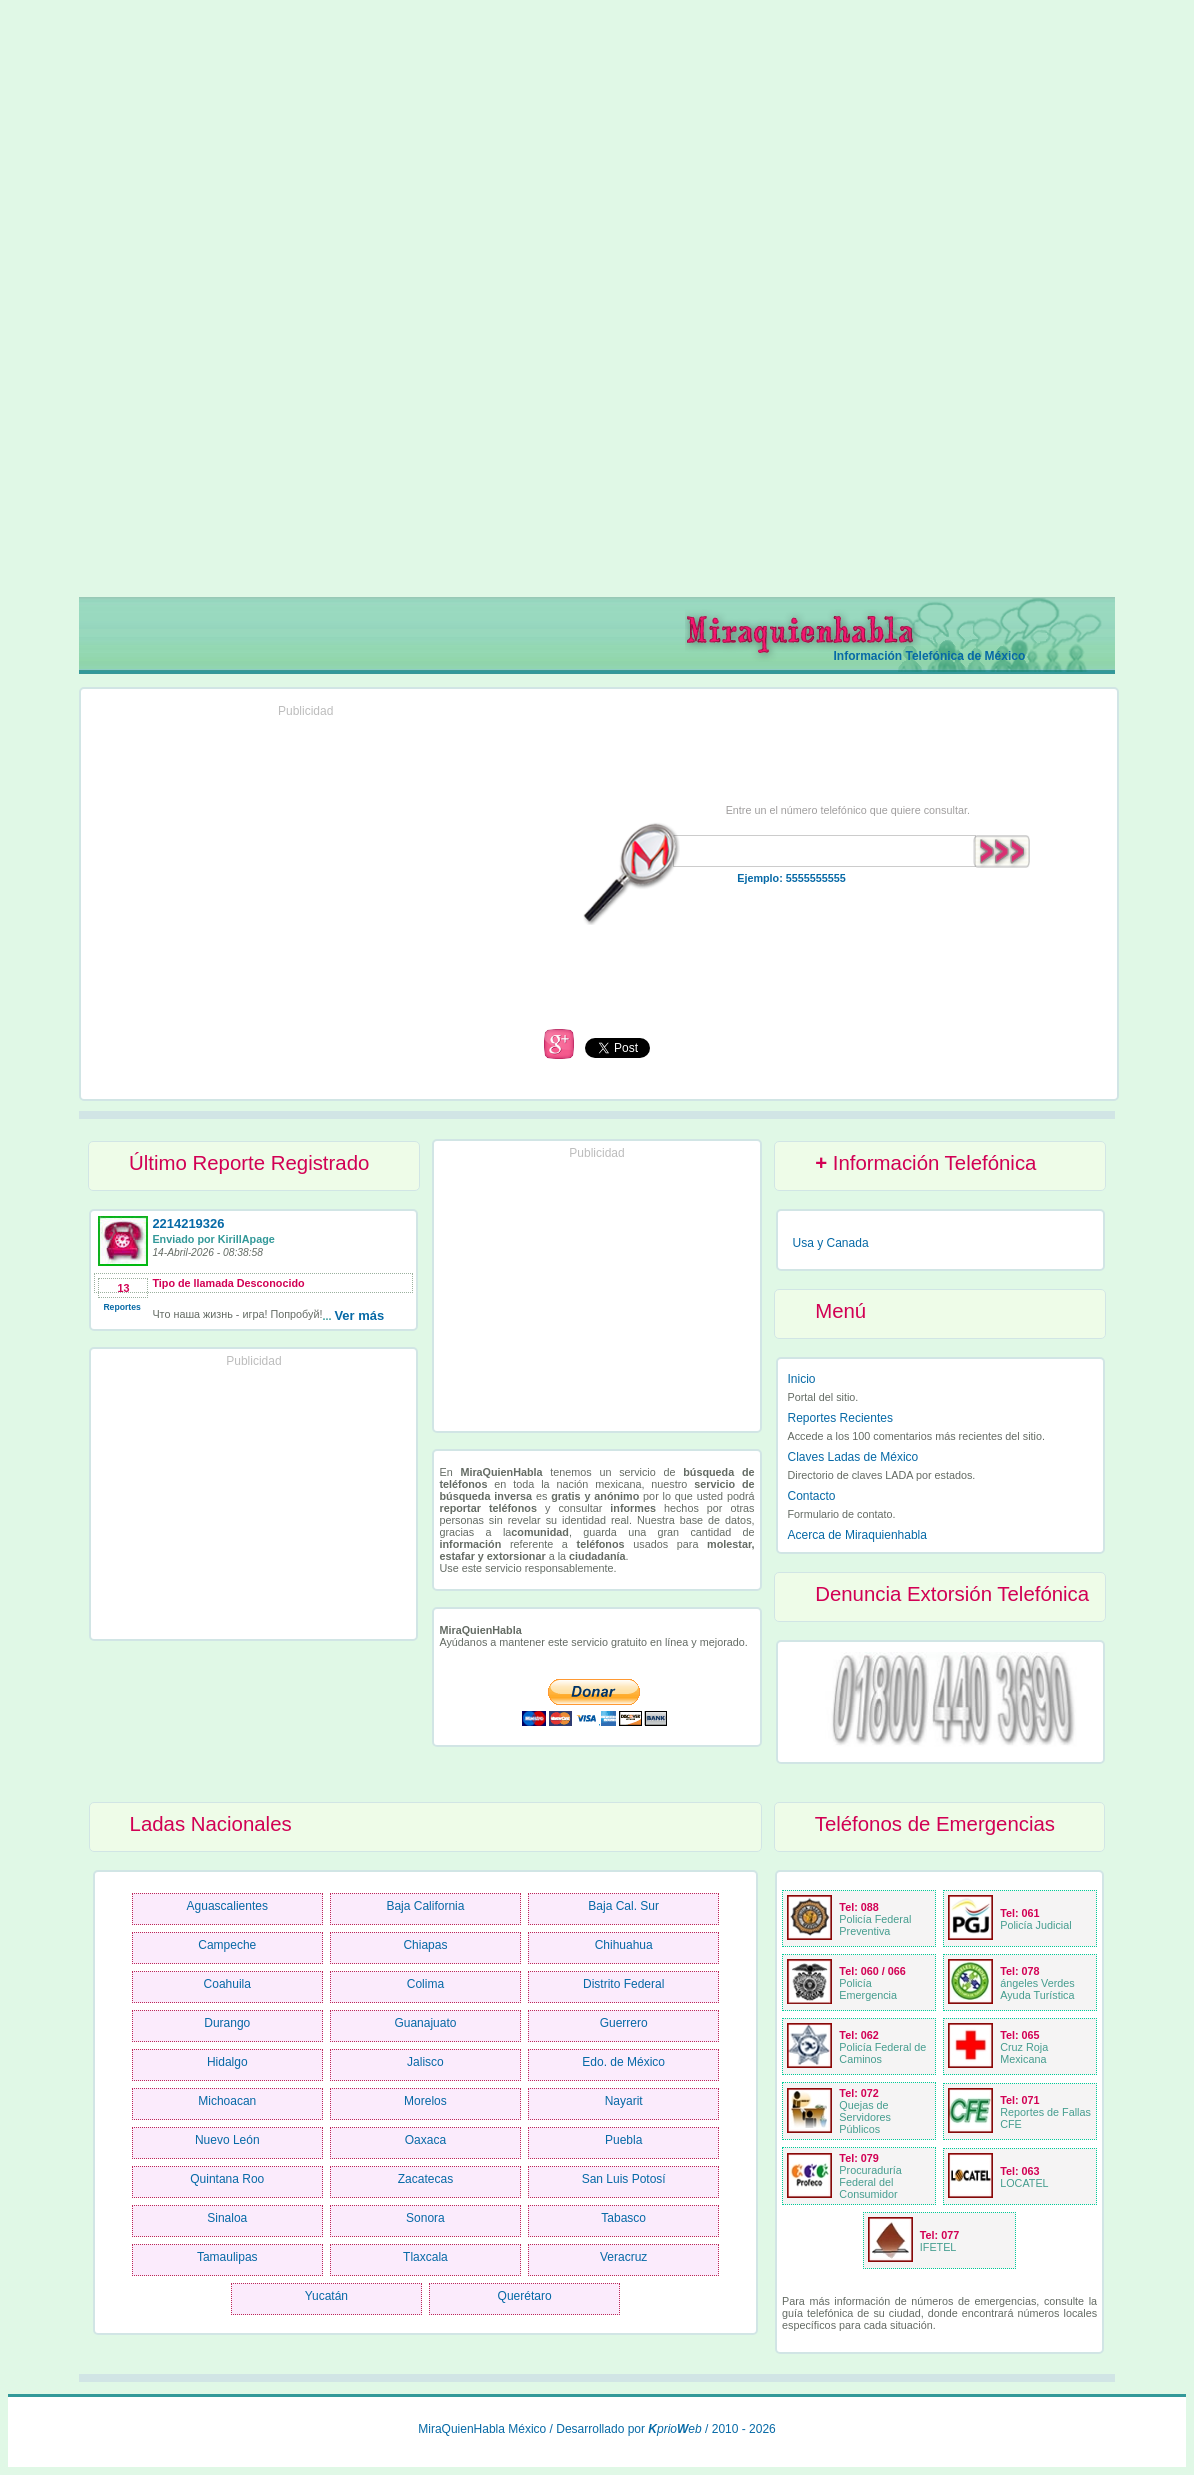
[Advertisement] (598, 305)
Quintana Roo (227, 2179)
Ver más (359, 1315)
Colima (425, 1984)
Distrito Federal (623, 1984)
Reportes (121, 1307)
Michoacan (227, 2101)
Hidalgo (227, 2062)
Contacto (812, 1496)
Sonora (425, 2218)
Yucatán (326, 2296)
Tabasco (623, 2218)
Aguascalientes (227, 1906)
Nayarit (624, 2101)
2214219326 (188, 1223)
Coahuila (227, 1984)
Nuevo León (227, 2140)
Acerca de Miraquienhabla (857, 1535)
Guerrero (624, 2023)
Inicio (802, 1379)
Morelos (425, 2101)
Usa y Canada (831, 1243)
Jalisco (425, 2062)
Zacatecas (425, 2179)
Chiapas (425, 1945)
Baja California (425, 1906)
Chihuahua (624, 1945)
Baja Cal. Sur (623, 1906)
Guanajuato (425, 2023)
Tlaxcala (425, 2257)
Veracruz (623, 2257)
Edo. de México (623, 2062)
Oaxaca (425, 2140)
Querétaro (525, 2296)
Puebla (623, 2140)
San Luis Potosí (624, 2179)
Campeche (227, 1945)
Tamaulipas (227, 2257)
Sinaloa (227, 2218)
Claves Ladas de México (853, 1457)
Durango (227, 2023)
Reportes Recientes (840, 1418)
